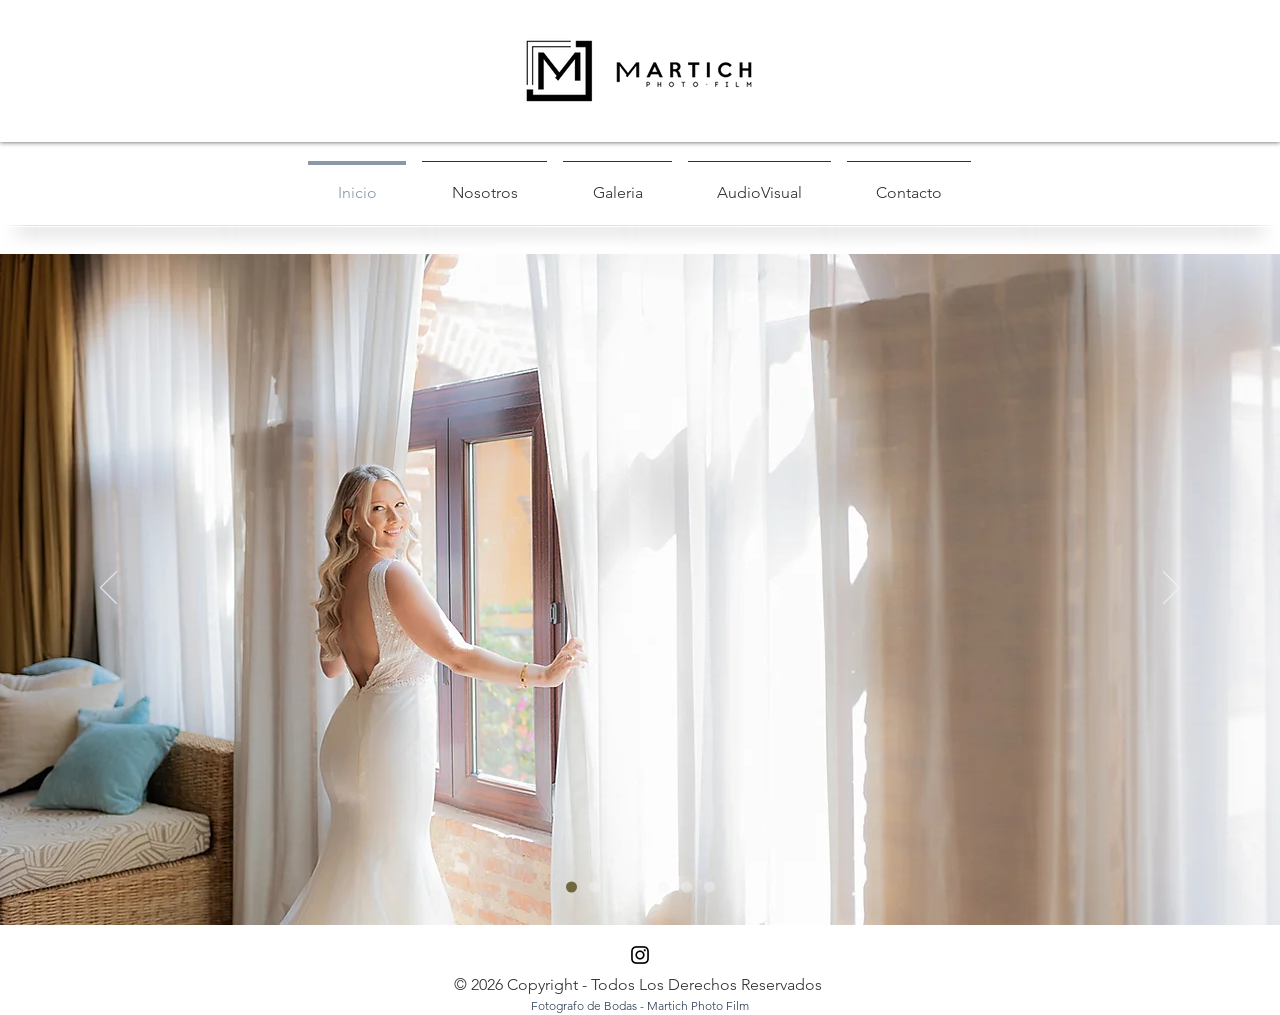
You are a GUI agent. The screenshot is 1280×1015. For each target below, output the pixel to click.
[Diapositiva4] (709, 887)
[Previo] (108, 589)
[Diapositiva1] (571, 887)
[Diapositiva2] (617, 887)
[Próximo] (1171, 589)
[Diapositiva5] (594, 887)
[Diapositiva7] (686, 887)
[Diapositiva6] (663, 887)
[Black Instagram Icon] (640, 955)
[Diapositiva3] (640, 887)
